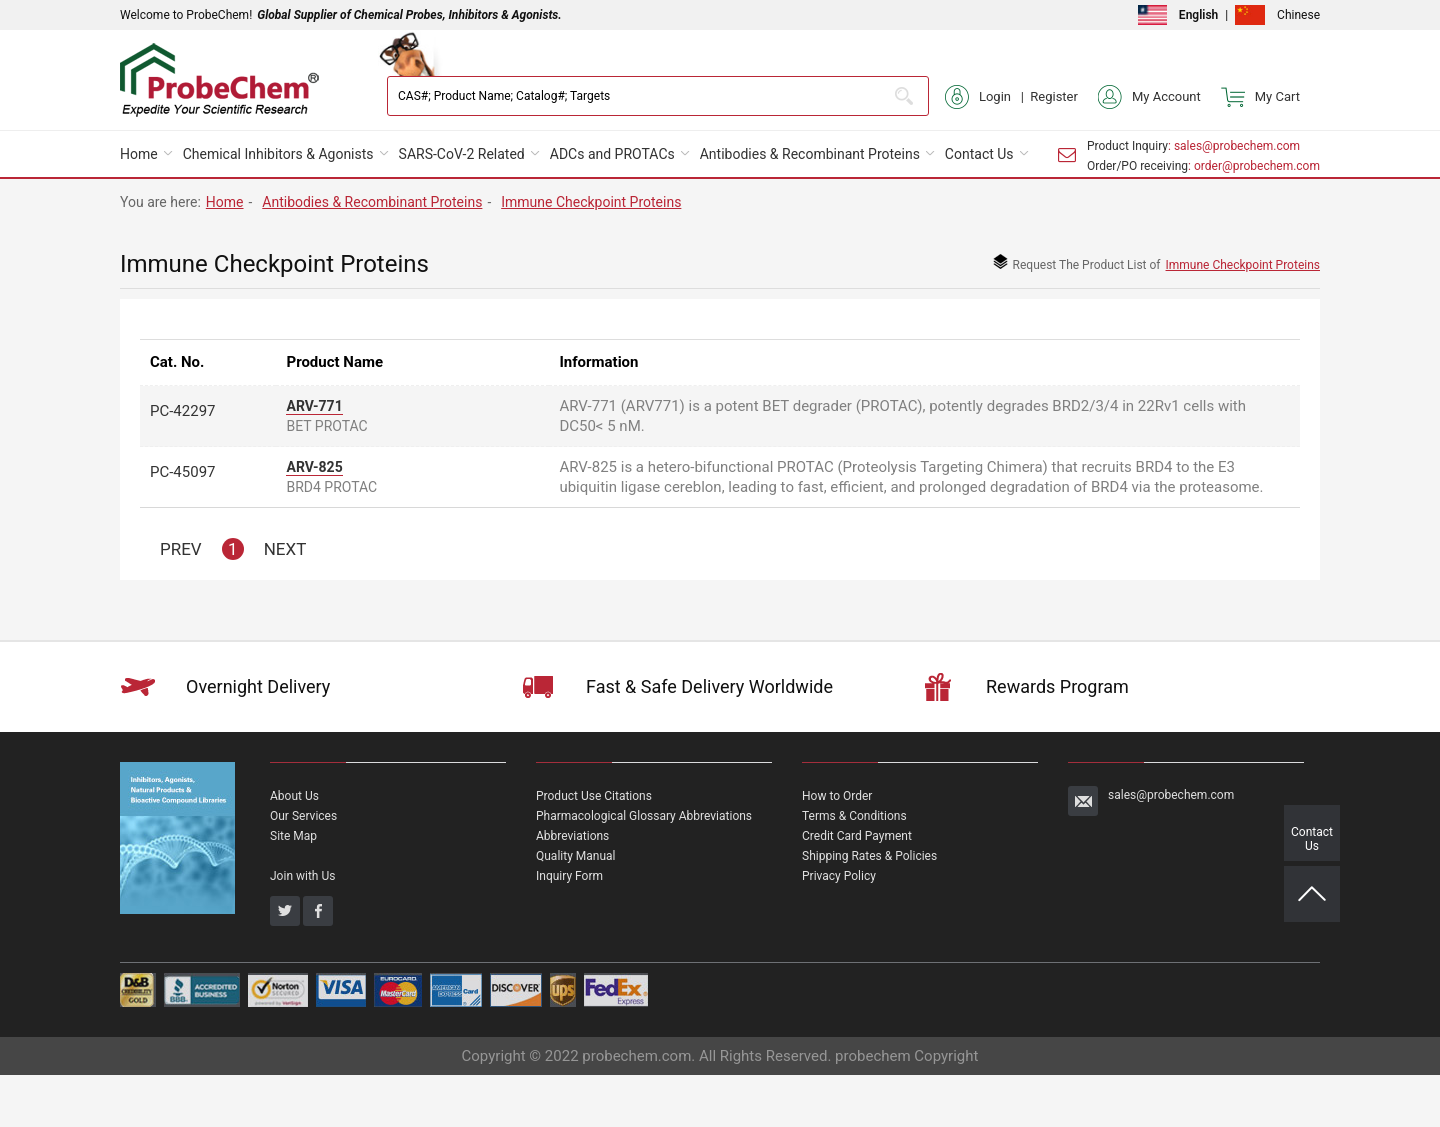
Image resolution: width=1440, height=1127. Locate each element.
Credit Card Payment (857, 836)
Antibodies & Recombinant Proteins (810, 154)
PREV (181, 549)
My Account (1149, 97)
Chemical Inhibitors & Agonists (278, 154)
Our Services (303, 816)
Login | (987, 97)
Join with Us (302, 876)
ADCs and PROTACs (612, 154)
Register (1054, 96)
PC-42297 (183, 411)
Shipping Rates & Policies (869, 856)
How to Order (837, 796)
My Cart (1260, 97)
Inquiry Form (569, 876)
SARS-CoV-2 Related (462, 154)
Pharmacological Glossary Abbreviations (644, 816)
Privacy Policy (839, 876)
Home (139, 154)
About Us (294, 796)
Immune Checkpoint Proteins (591, 202)
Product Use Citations (594, 796)
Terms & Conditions (854, 816)
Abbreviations (572, 836)
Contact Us (979, 154)
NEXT (285, 549)
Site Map (293, 836)
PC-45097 (183, 472)
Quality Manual (576, 856)
